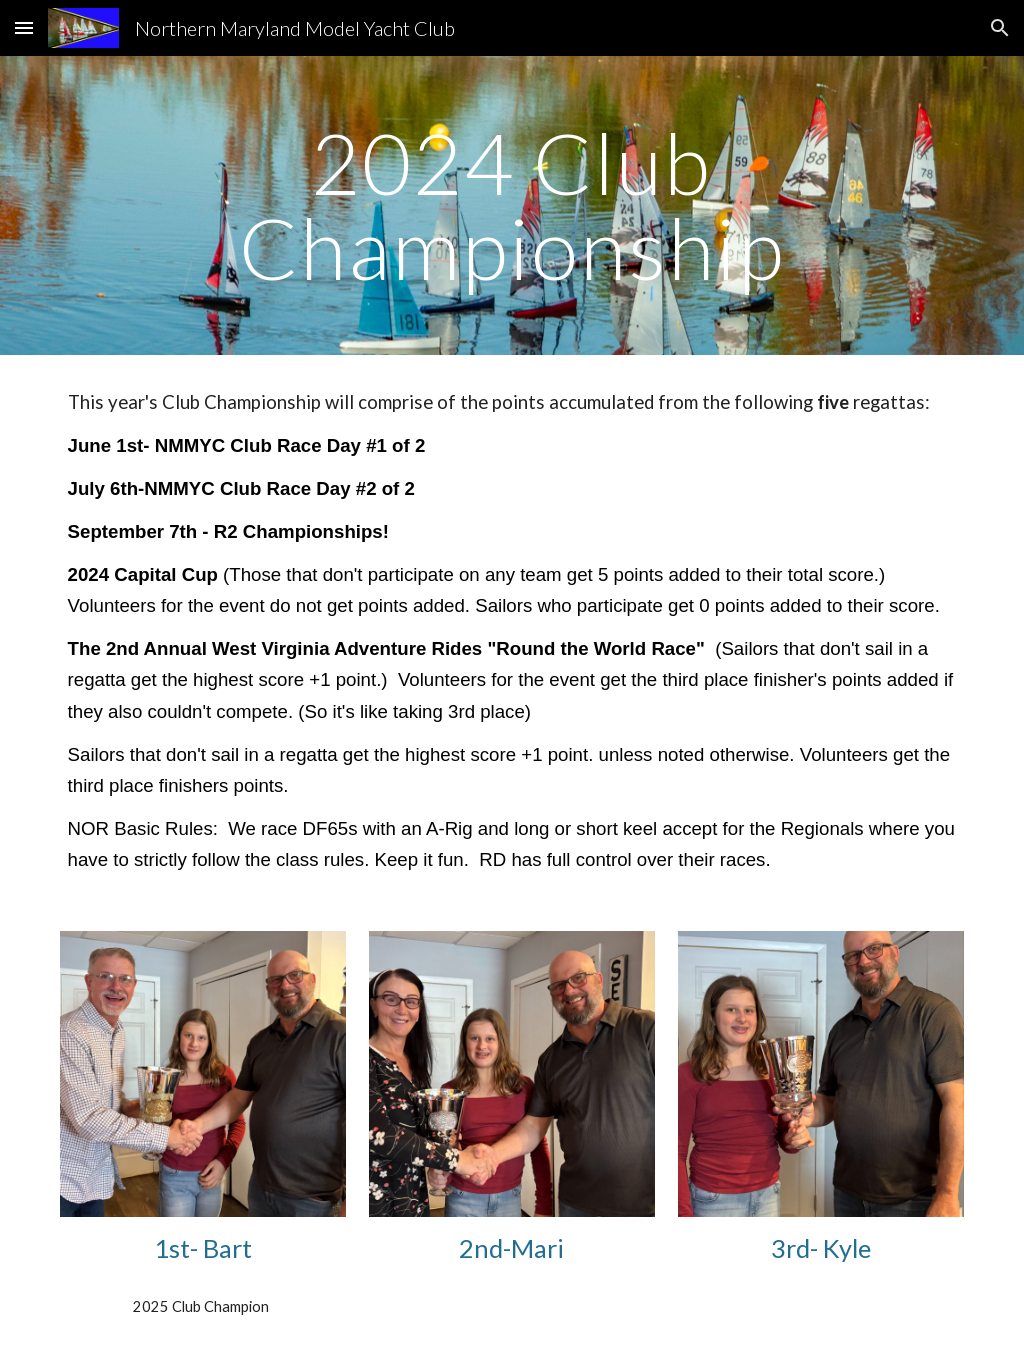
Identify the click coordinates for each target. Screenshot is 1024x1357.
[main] (511, 205)
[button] (24, 27)
